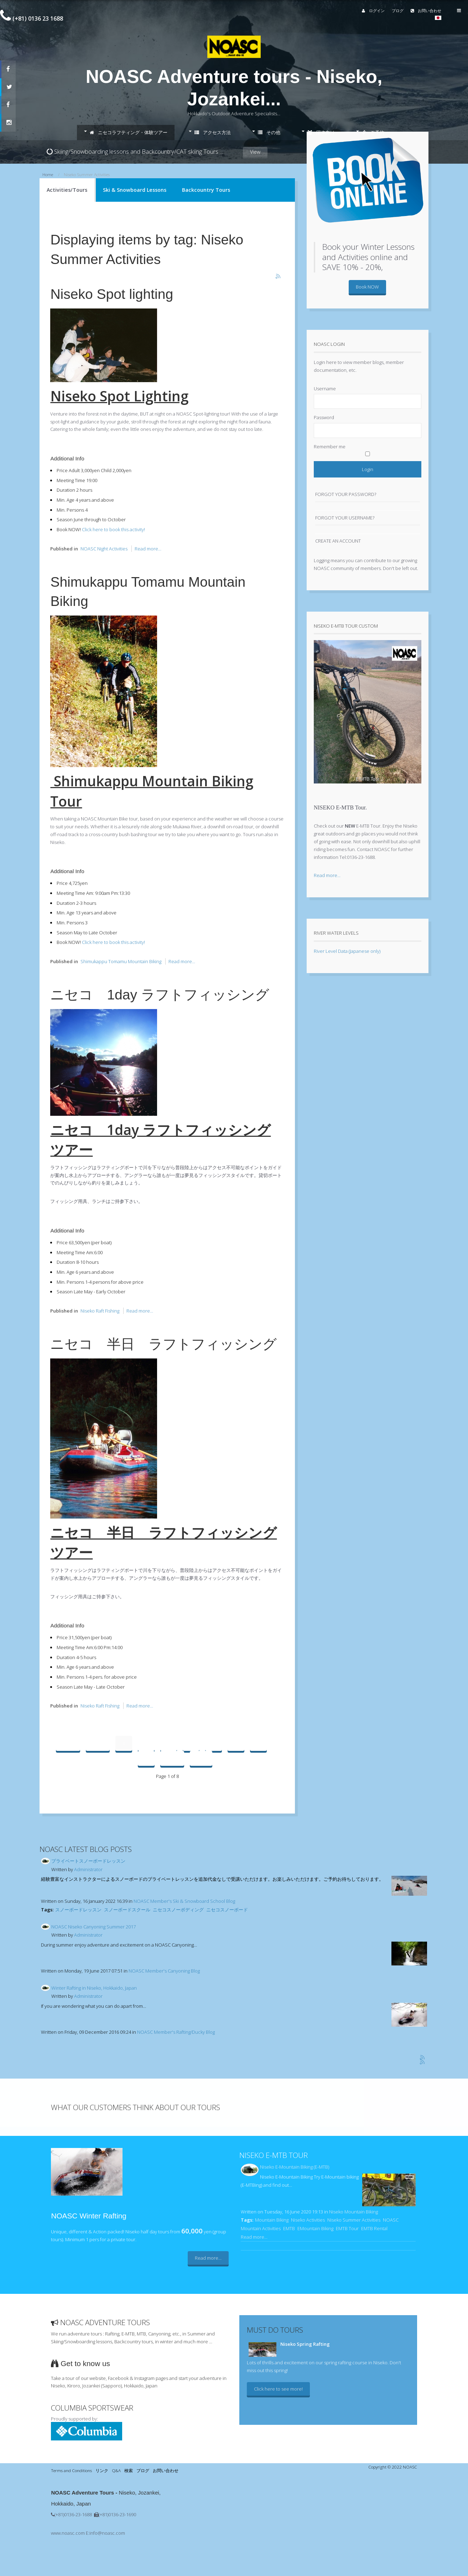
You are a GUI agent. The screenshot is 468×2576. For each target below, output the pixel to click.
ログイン (365, 10)
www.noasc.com (68, 2533)
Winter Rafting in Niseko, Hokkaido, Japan (94, 1988)
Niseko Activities (308, 2220)
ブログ (389, 10)
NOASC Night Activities (104, 548)
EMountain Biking (315, 2228)
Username (325, 388)
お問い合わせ (418, 10)
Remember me (329, 446)
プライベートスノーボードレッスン (88, 1861)
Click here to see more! (278, 2389)
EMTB (289, 2228)
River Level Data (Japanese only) (347, 951)
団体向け (321, 132)
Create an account (338, 541)
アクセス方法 (212, 132)
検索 (128, 2470)
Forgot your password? (345, 494)
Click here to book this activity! (113, 529)
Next (172, 1758)
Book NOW (367, 287)
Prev (98, 1743)
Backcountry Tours (206, 189)
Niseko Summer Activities (353, 2220)
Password (324, 417)
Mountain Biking (271, 2220)
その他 (269, 132)
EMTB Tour (347, 2228)
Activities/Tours (67, 189)
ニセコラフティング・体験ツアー (128, 132)
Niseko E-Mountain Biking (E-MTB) (294, 2167)
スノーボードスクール (127, 1909)
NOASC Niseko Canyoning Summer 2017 (93, 1926)
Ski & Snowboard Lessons (134, 189)
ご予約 (373, 132)
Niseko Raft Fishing (99, 1311)
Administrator (88, 1869)
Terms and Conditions (71, 2470)
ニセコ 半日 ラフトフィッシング (163, 1344)
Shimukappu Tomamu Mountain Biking (120, 961)
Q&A (116, 2470)
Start (68, 1743)
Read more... (148, 548)
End (201, 1758)
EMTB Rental (374, 2228)
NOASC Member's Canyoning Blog (164, 1971)
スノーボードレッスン (78, 1909)
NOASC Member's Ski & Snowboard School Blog (184, 1901)
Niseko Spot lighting (111, 294)
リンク (101, 2470)
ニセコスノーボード (227, 1909)
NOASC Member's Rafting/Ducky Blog (176, 2032)
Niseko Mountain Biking (353, 2211)
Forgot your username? (344, 517)
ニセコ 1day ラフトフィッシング (159, 994)
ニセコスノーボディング (178, 1909)
